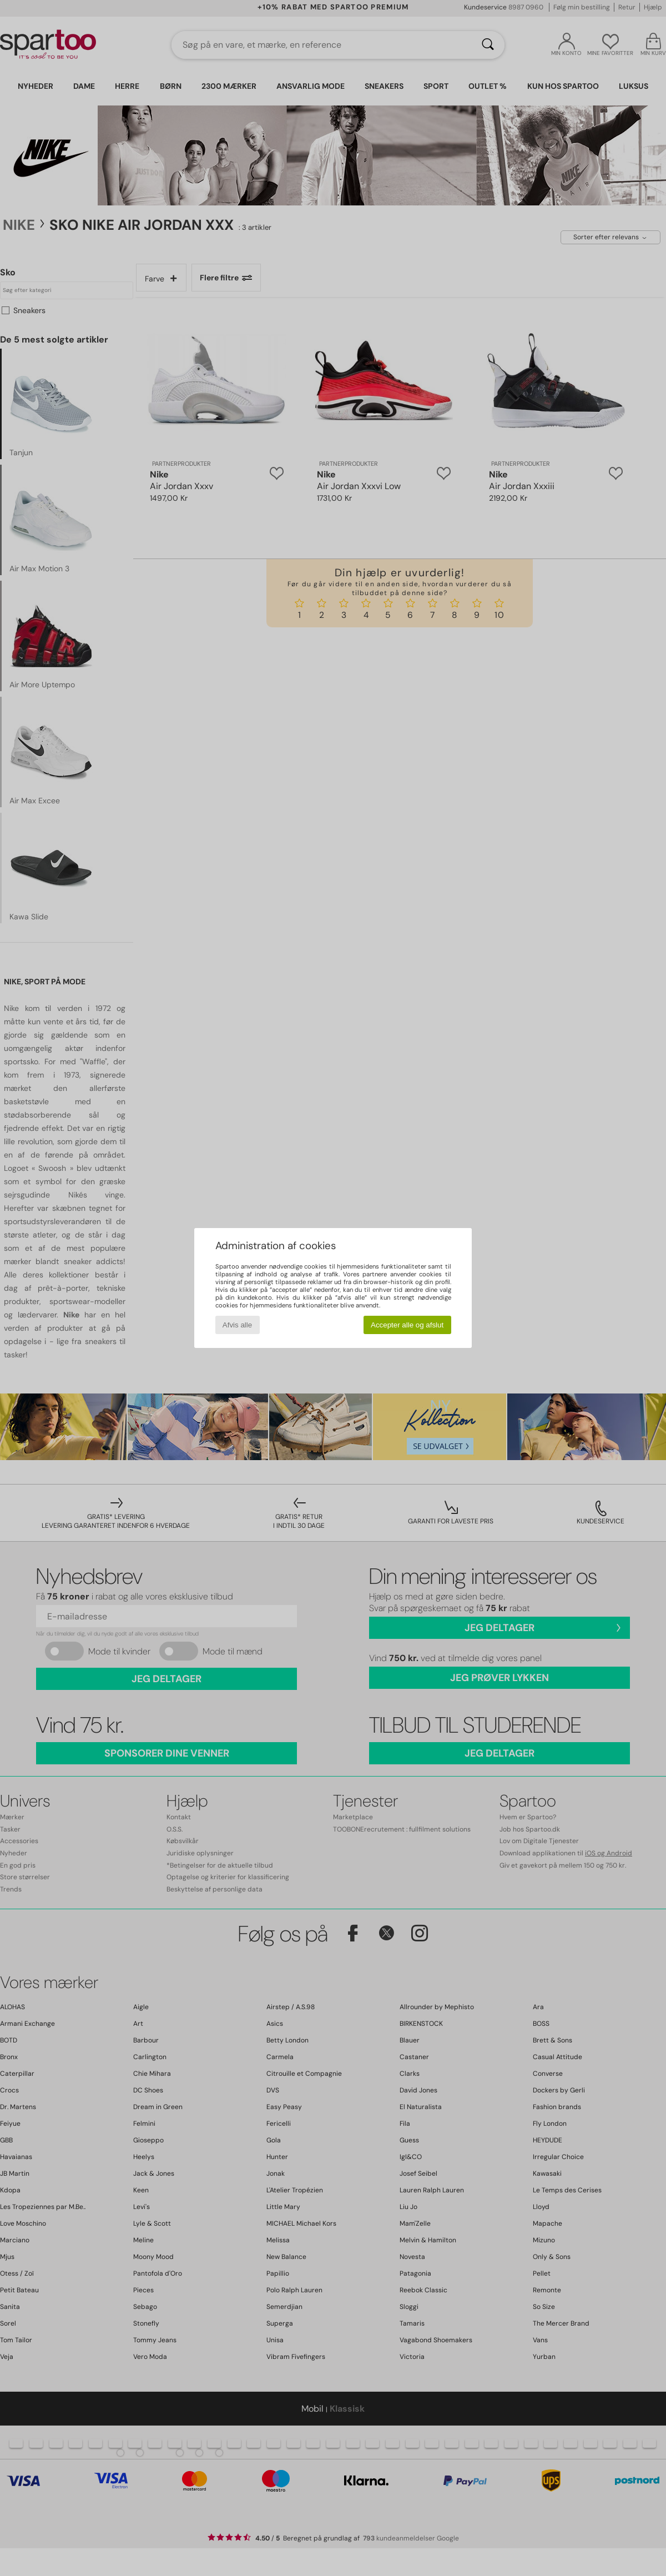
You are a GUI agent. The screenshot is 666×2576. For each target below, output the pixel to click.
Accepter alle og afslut (407, 1325)
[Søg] (488, 45)
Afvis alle (237, 1325)
